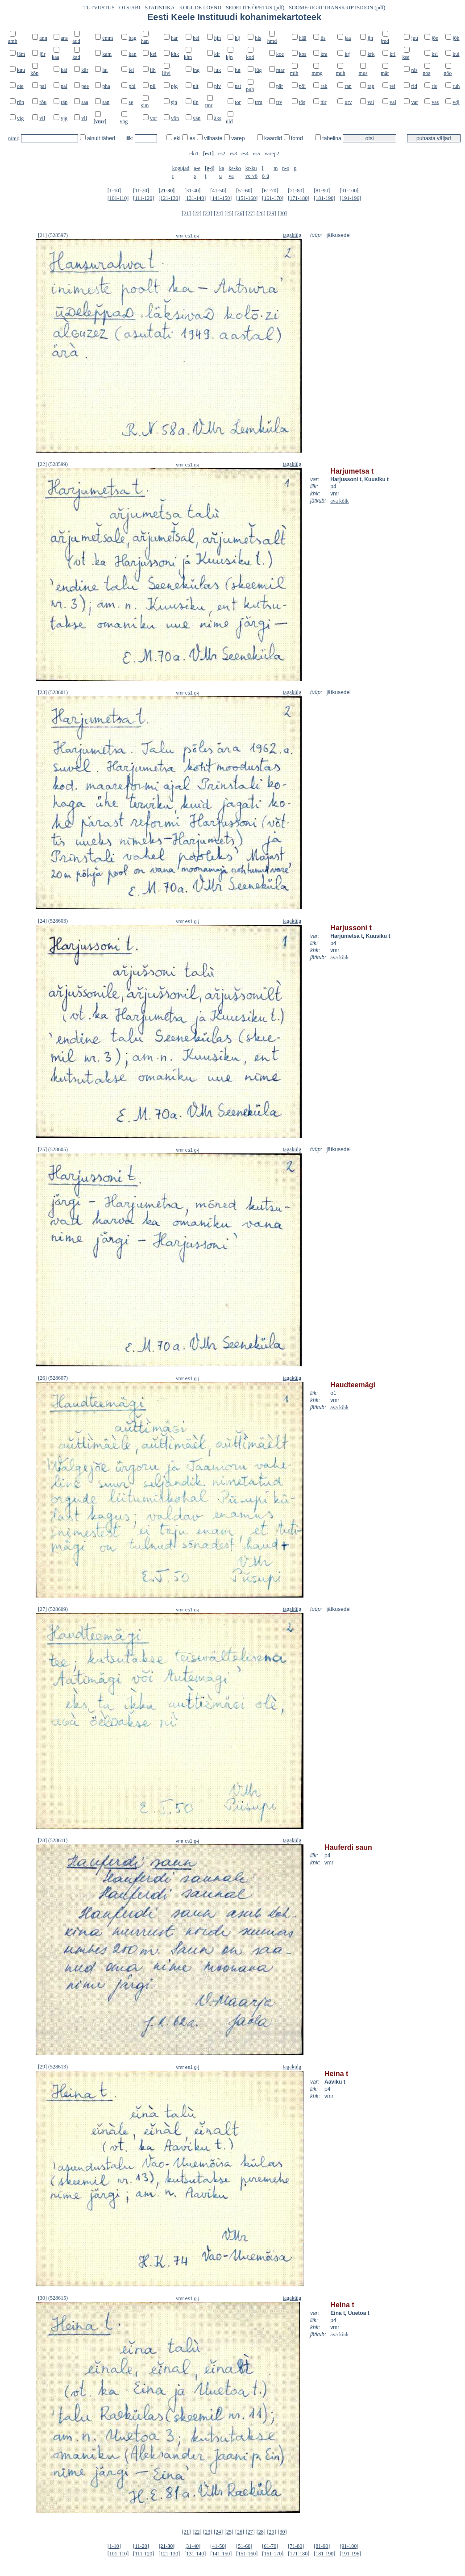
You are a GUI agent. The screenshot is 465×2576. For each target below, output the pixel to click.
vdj (456, 102)
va (230, 176)
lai (105, 70)
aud (76, 41)
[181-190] (324, 198)
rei (392, 86)
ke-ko (234, 168)
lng (196, 70)
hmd (272, 41)
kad (76, 57)
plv (217, 86)
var (414, 102)
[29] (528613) (53, 2067)
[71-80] (296, 190)
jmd (385, 41)
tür (323, 102)
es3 (233, 153)
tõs (302, 102)
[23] (207, 213)
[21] (186, 213)
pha (106, 86)
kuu (21, 70)
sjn (174, 102)
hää (303, 38)
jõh (456, 38)
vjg (64, 118)
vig (20, 118)
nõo (448, 73)
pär (279, 86)
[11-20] (141, 190)
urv (348, 102)
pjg (174, 86)
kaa (55, 57)
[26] (239, 213)
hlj (238, 38)
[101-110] (118, 198)
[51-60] (244, 190)
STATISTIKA (159, 7)
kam (107, 54)
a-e (197, 168)
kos (303, 54)
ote (20, 86)
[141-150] (221, 198)
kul (456, 54)
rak (323, 86)
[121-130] (169, 198)
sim (145, 105)
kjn (229, 57)
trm (258, 102)
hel (196, 38)
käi (64, 70)
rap (370, 86)
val (393, 102)
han (145, 41)
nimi (13, 138)
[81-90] (322, 190)
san (105, 102)
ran (348, 86)
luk (217, 70)
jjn (370, 38)
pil (153, 86)
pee (85, 86)
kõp (34, 73)
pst (238, 86)
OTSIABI (129, 7)
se (131, 102)
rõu (42, 102)
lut (238, 70)
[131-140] (195, 198)
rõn (20, 102)
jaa (348, 38)
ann (43, 38)
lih (153, 70)
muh (340, 73)
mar (280, 70)
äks (217, 118)
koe (280, 54)
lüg (258, 70)
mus (362, 73)
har (174, 38)
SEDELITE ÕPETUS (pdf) (255, 7)
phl (132, 86)
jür (42, 54)
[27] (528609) (53, 1609)
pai (42, 86)
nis (414, 70)
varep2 (272, 153)
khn (188, 57)
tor (238, 102)
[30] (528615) (53, 2298)
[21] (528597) (53, 235)
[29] (271, 213)
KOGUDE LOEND (200, 7)
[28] (261, 213)
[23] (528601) (53, 692)
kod (250, 57)
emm (107, 38)
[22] (196, 213)
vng (124, 121)
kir (217, 54)
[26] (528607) (53, 1378)
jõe (435, 38)
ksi (435, 54)
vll (84, 118)
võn (175, 118)
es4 (245, 153)
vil (42, 118)
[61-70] (270, 190)
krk (370, 54)
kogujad (181, 168)
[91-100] (349, 190)
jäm (21, 54)
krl (392, 54)
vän (196, 118)
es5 (256, 153)
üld (229, 121)
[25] (228, 213)
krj (347, 54)
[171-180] (298, 198)
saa (84, 102)
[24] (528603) (53, 921)
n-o (285, 168)
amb (12, 41)
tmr (209, 105)
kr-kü (251, 168)
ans (64, 38)
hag (132, 38)
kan (132, 54)
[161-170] (272, 198)
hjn (217, 38)
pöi (302, 86)
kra (323, 54)
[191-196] (350, 198)
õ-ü (265, 176)
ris (434, 86)
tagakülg (292, 235)
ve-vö (251, 176)
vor (153, 118)
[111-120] (143, 198)
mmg (317, 73)
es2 (221, 153)
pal (64, 86)
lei (131, 70)
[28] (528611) (53, 1840)
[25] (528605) (53, 1149)
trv (279, 102)
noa (426, 73)
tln (196, 102)
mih (294, 73)
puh (250, 89)
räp (64, 102)
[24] (218, 213)
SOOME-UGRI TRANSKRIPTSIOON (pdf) (337, 7)
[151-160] (246, 198)
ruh (456, 86)
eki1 (194, 153)
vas (435, 102)
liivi (166, 73)
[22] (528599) (53, 464)
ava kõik (339, 501)
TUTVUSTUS (99, 7)
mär (385, 73)
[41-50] (218, 190)
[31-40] (192, 190)
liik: (130, 138)
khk (175, 54)
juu (414, 38)
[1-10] (114, 190)
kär (84, 70)
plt (196, 86)
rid (414, 86)
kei (153, 54)
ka (221, 168)
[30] (282, 213)
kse (405, 57)
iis (322, 38)
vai (370, 102)
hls (258, 38)
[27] (250, 213)
